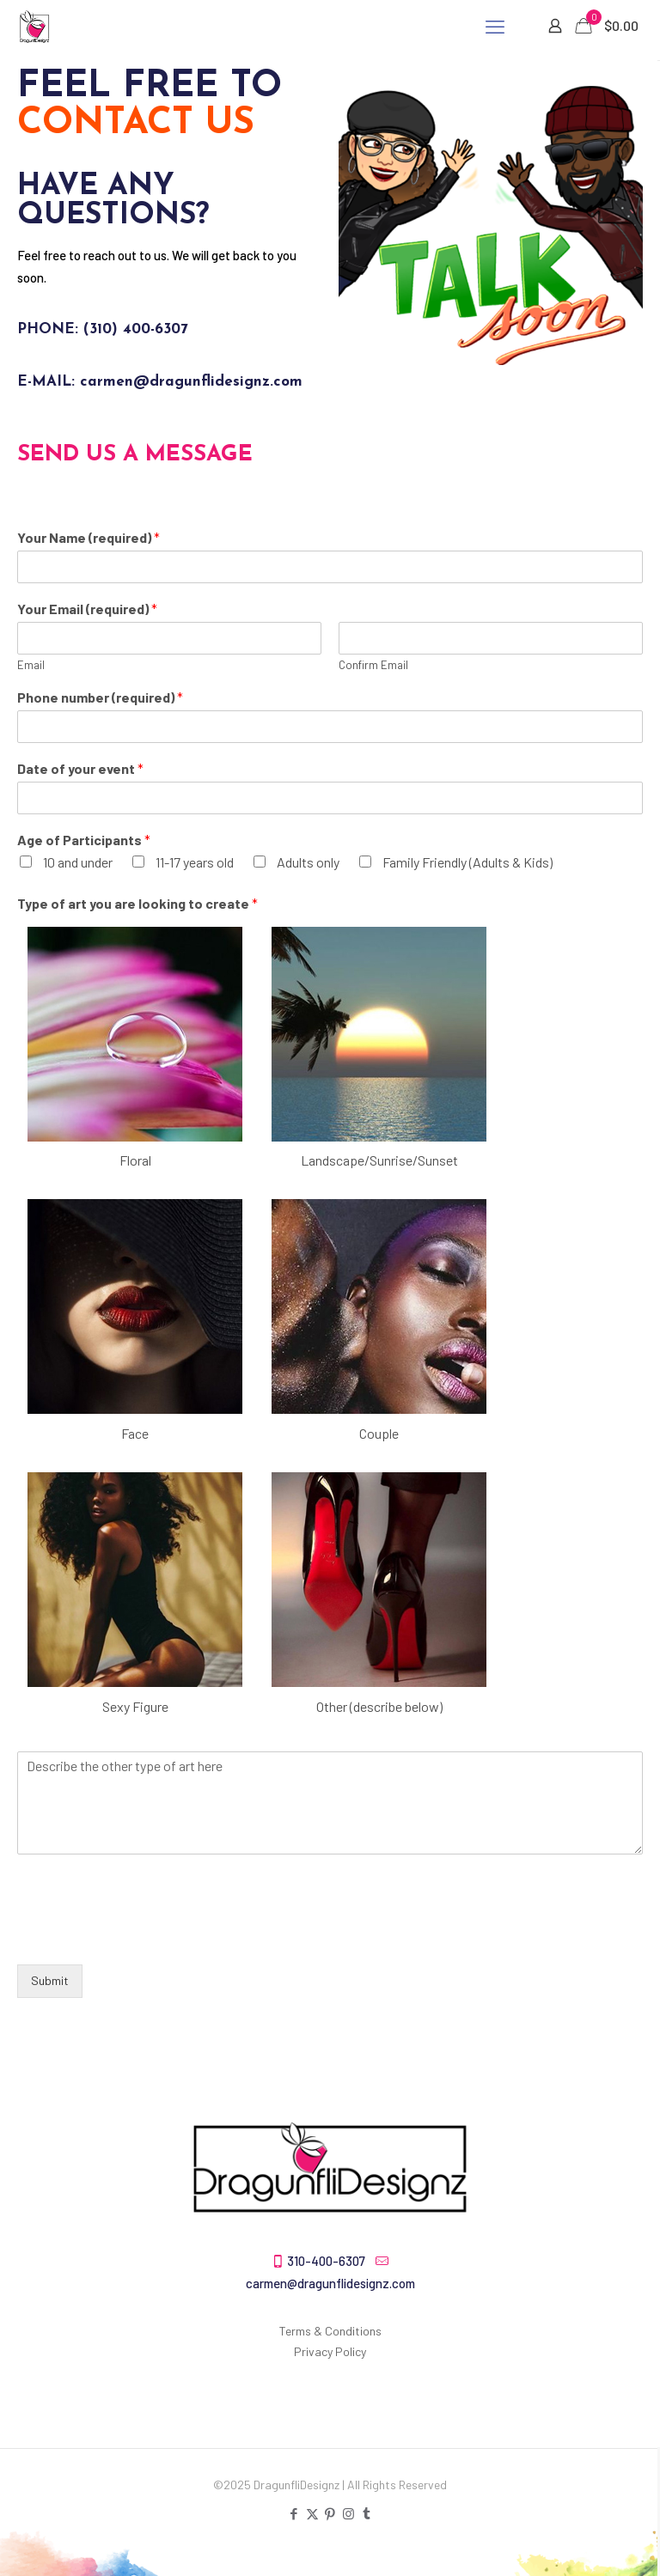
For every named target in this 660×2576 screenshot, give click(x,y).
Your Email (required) (87, 608)
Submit (50, 1980)
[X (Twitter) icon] (312, 2513)
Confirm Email (373, 665)
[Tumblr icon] (366, 2513)
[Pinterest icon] (330, 2513)
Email (31, 665)
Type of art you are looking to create (137, 903)
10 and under (78, 862)
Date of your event (80, 768)
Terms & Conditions (330, 2330)
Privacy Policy (330, 2351)
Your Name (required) (88, 537)
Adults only (308, 862)
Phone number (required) (100, 697)
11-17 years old (195, 862)
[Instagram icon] (348, 2513)
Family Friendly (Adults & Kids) (467, 862)
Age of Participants (83, 839)
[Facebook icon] (294, 2513)
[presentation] (147, 1936)
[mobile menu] (495, 25)
